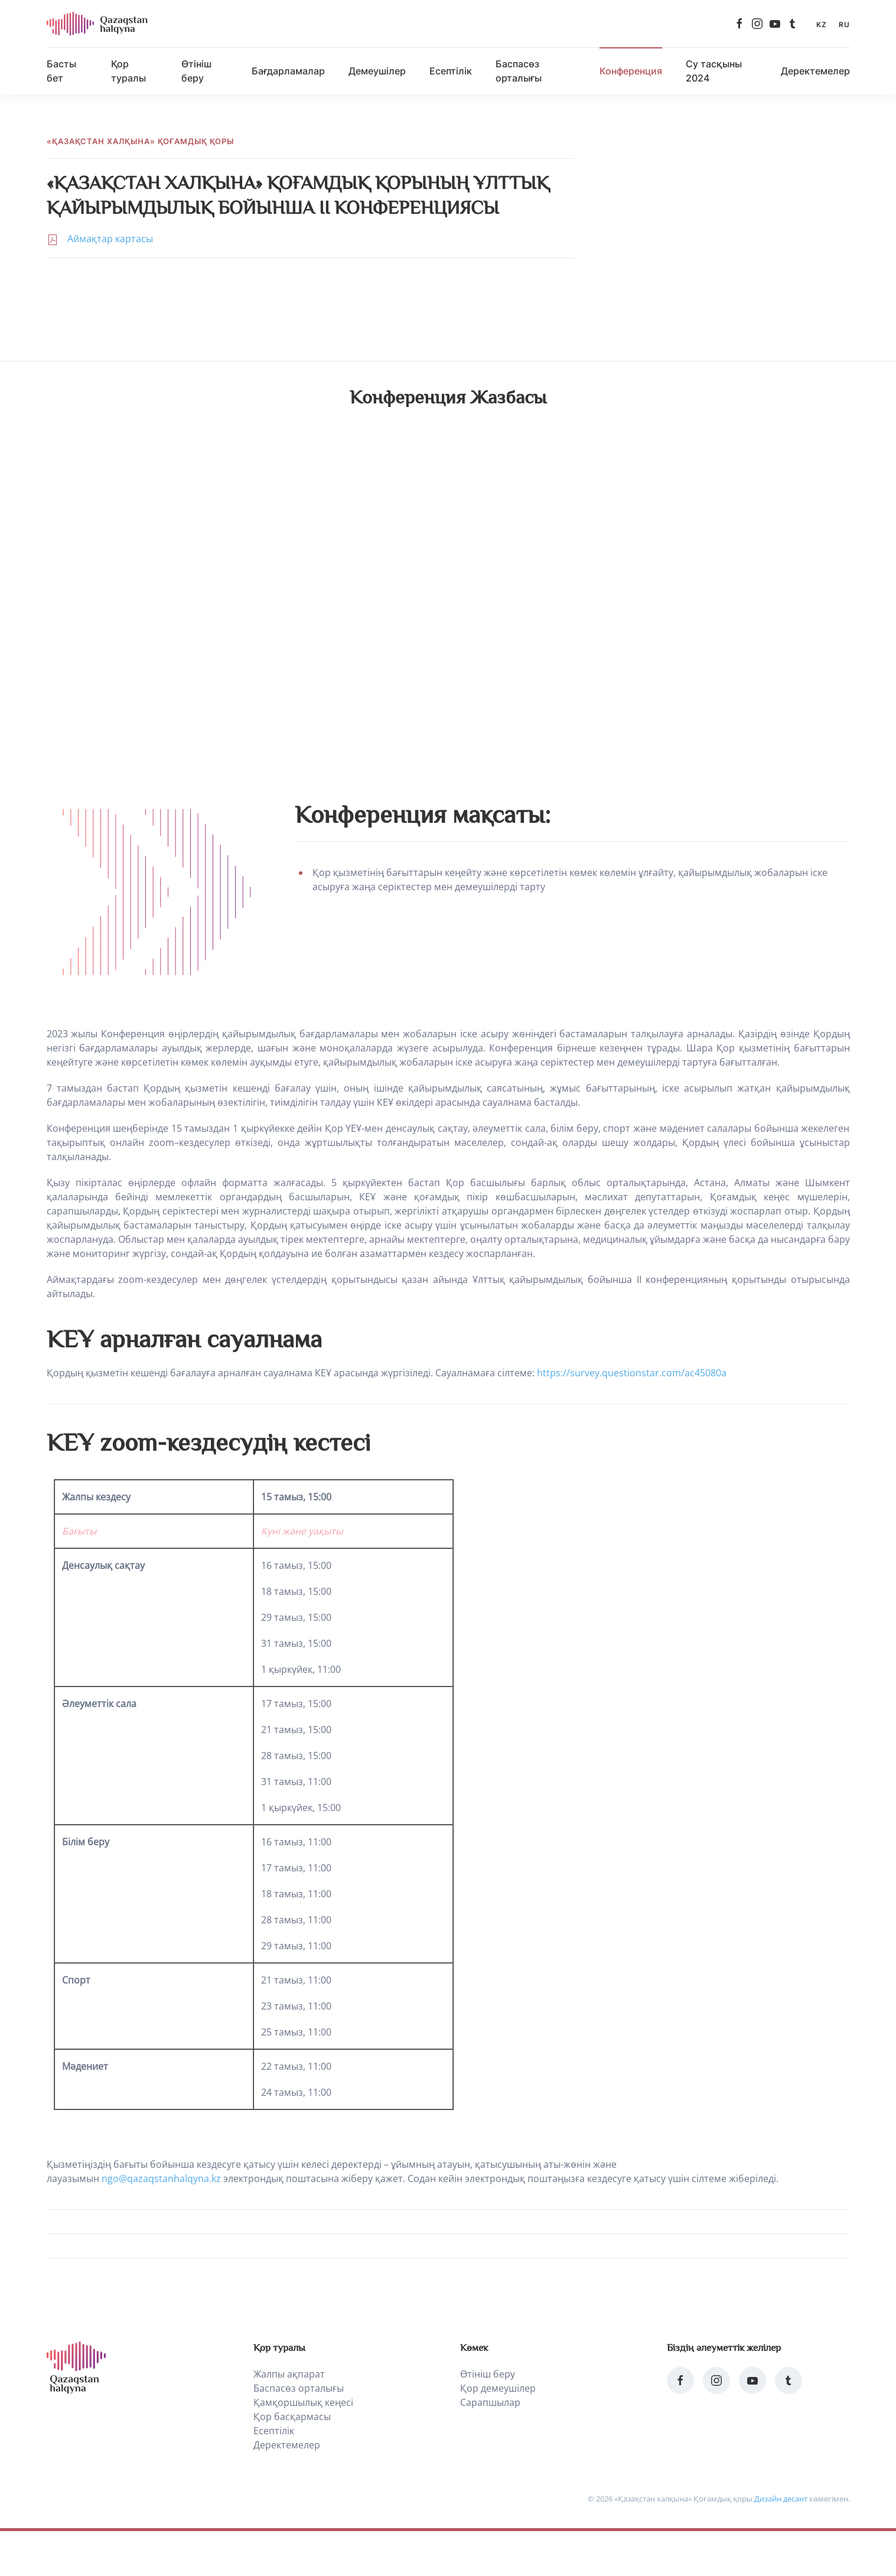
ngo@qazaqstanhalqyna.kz (161, 2178)
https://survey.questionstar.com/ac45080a (631, 1372)
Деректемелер (815, 71)
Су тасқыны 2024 (714, 71)
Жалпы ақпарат (289, 2373)
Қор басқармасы (292, 2416)
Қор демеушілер (498, 2388)
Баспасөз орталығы (519, 71)
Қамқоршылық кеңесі (303, 2402)
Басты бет (61, 71)
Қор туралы (128, 71)
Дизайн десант (780, 2498)
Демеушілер (377, 71)
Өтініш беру (196, 71)
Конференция (630, 71)
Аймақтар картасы (110, 238)
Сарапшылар (490, 2402)
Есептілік (450, 71)
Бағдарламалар (288, 71)
